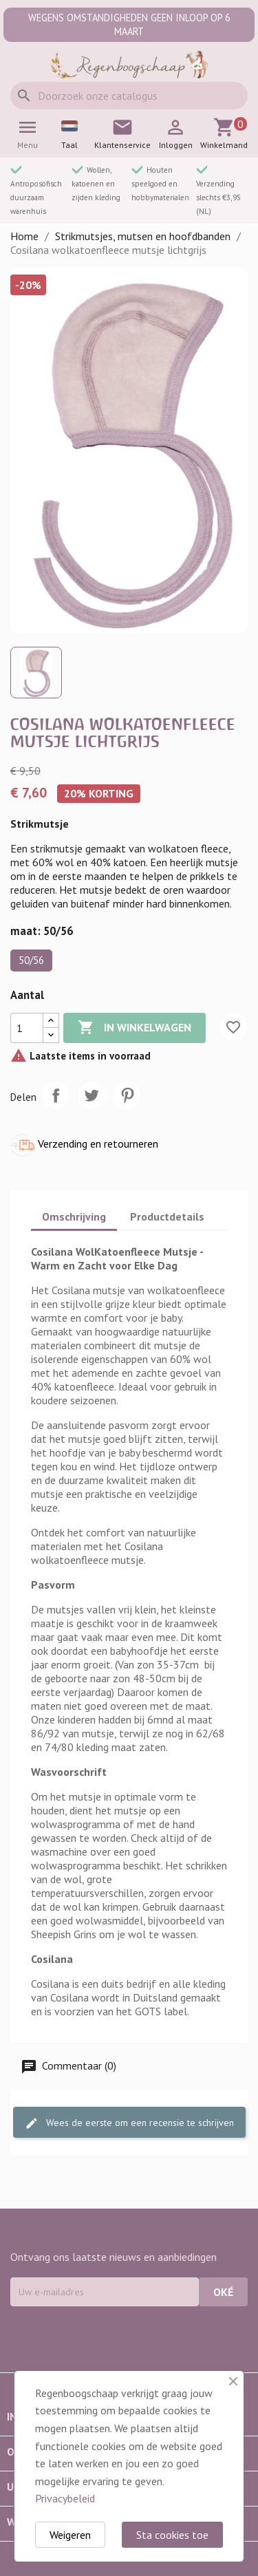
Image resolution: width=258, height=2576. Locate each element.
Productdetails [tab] (167, 1216)
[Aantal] (26, 1028)
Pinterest (127, 1095)
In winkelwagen (134, 1028)
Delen (55, 1095)
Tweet (91, 1095)
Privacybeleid (65, 2498)
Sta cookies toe (172, 2535)
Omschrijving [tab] (74, 1216)
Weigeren (70, 2535)
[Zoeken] (129, 95)
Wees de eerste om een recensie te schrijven (129, 2123)
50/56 (31, 960)
